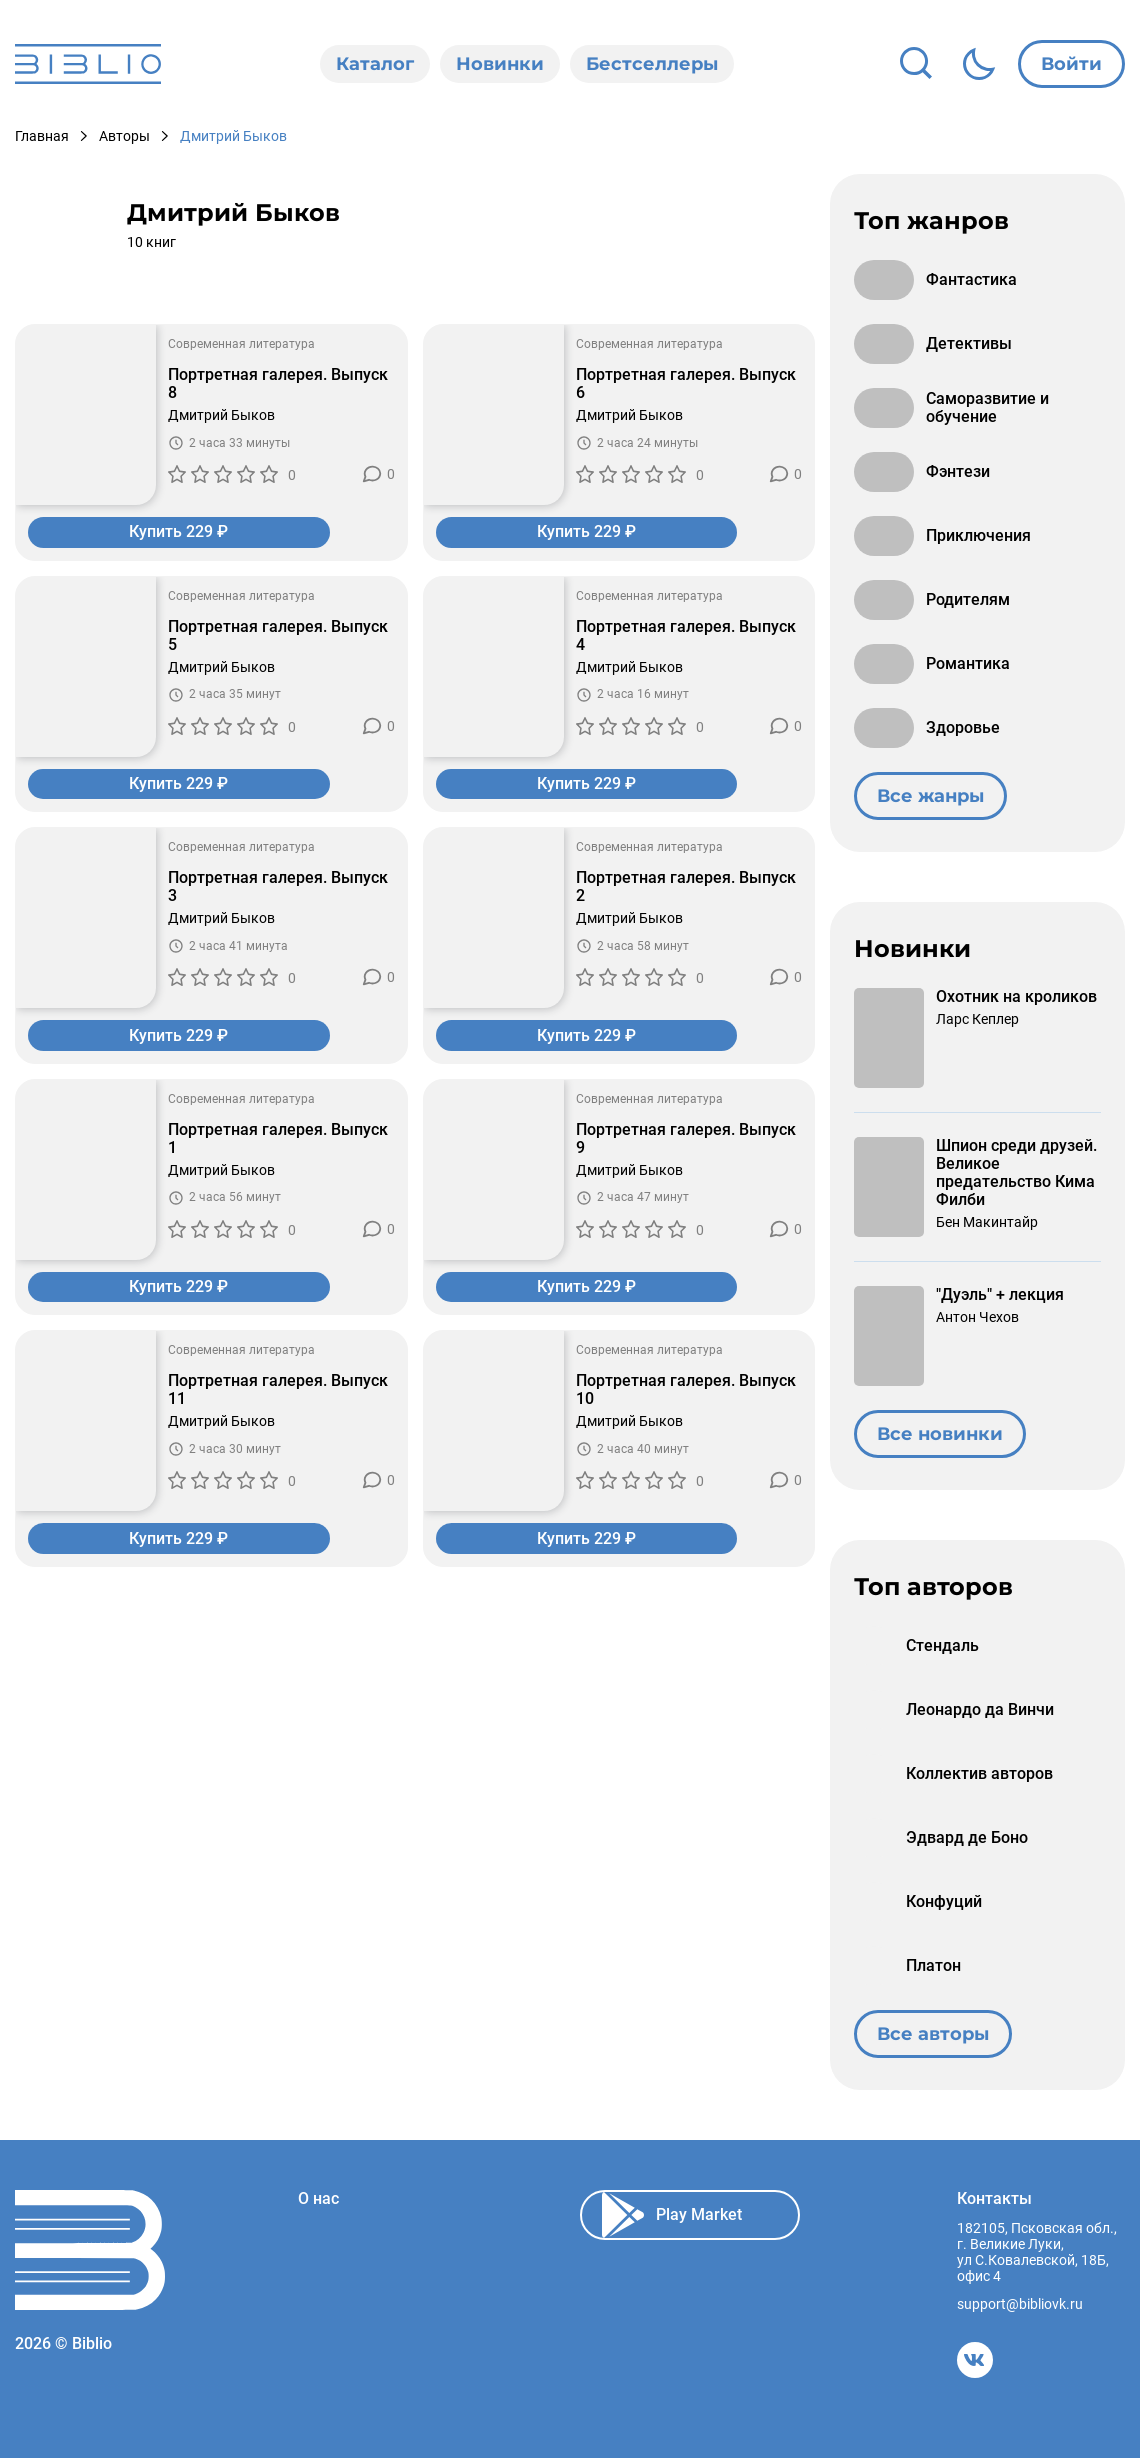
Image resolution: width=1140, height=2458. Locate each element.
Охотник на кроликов (1016, 997)
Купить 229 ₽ (211, 532)
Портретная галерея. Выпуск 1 (278, 1143)
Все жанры (930, 796)
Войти (1071, 64)
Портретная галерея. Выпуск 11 (278, 1396)
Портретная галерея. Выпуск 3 (278, 890)
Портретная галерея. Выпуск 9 (686, 1143)
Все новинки (940, 1434)
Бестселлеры (652, 64)
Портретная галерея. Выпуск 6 (686, 384)
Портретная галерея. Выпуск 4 (686, 637)
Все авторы (933, 2034)
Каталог (375, 64)
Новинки (500, 64)
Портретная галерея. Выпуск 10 (686, 1396)
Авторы (124, 136)
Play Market (672, 2215)
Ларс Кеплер (977, 1019)
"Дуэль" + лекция (1000, 1295)
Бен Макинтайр (987, 1222)
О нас (318, 2199)
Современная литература (241, 344)
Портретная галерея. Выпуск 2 (686, 890)
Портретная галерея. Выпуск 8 (278, 384)
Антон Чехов (977, 1317)
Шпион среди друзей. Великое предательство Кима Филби (1016, 1173)
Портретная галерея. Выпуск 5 (278, 637)
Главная (42, 136)
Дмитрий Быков (221, 415)
